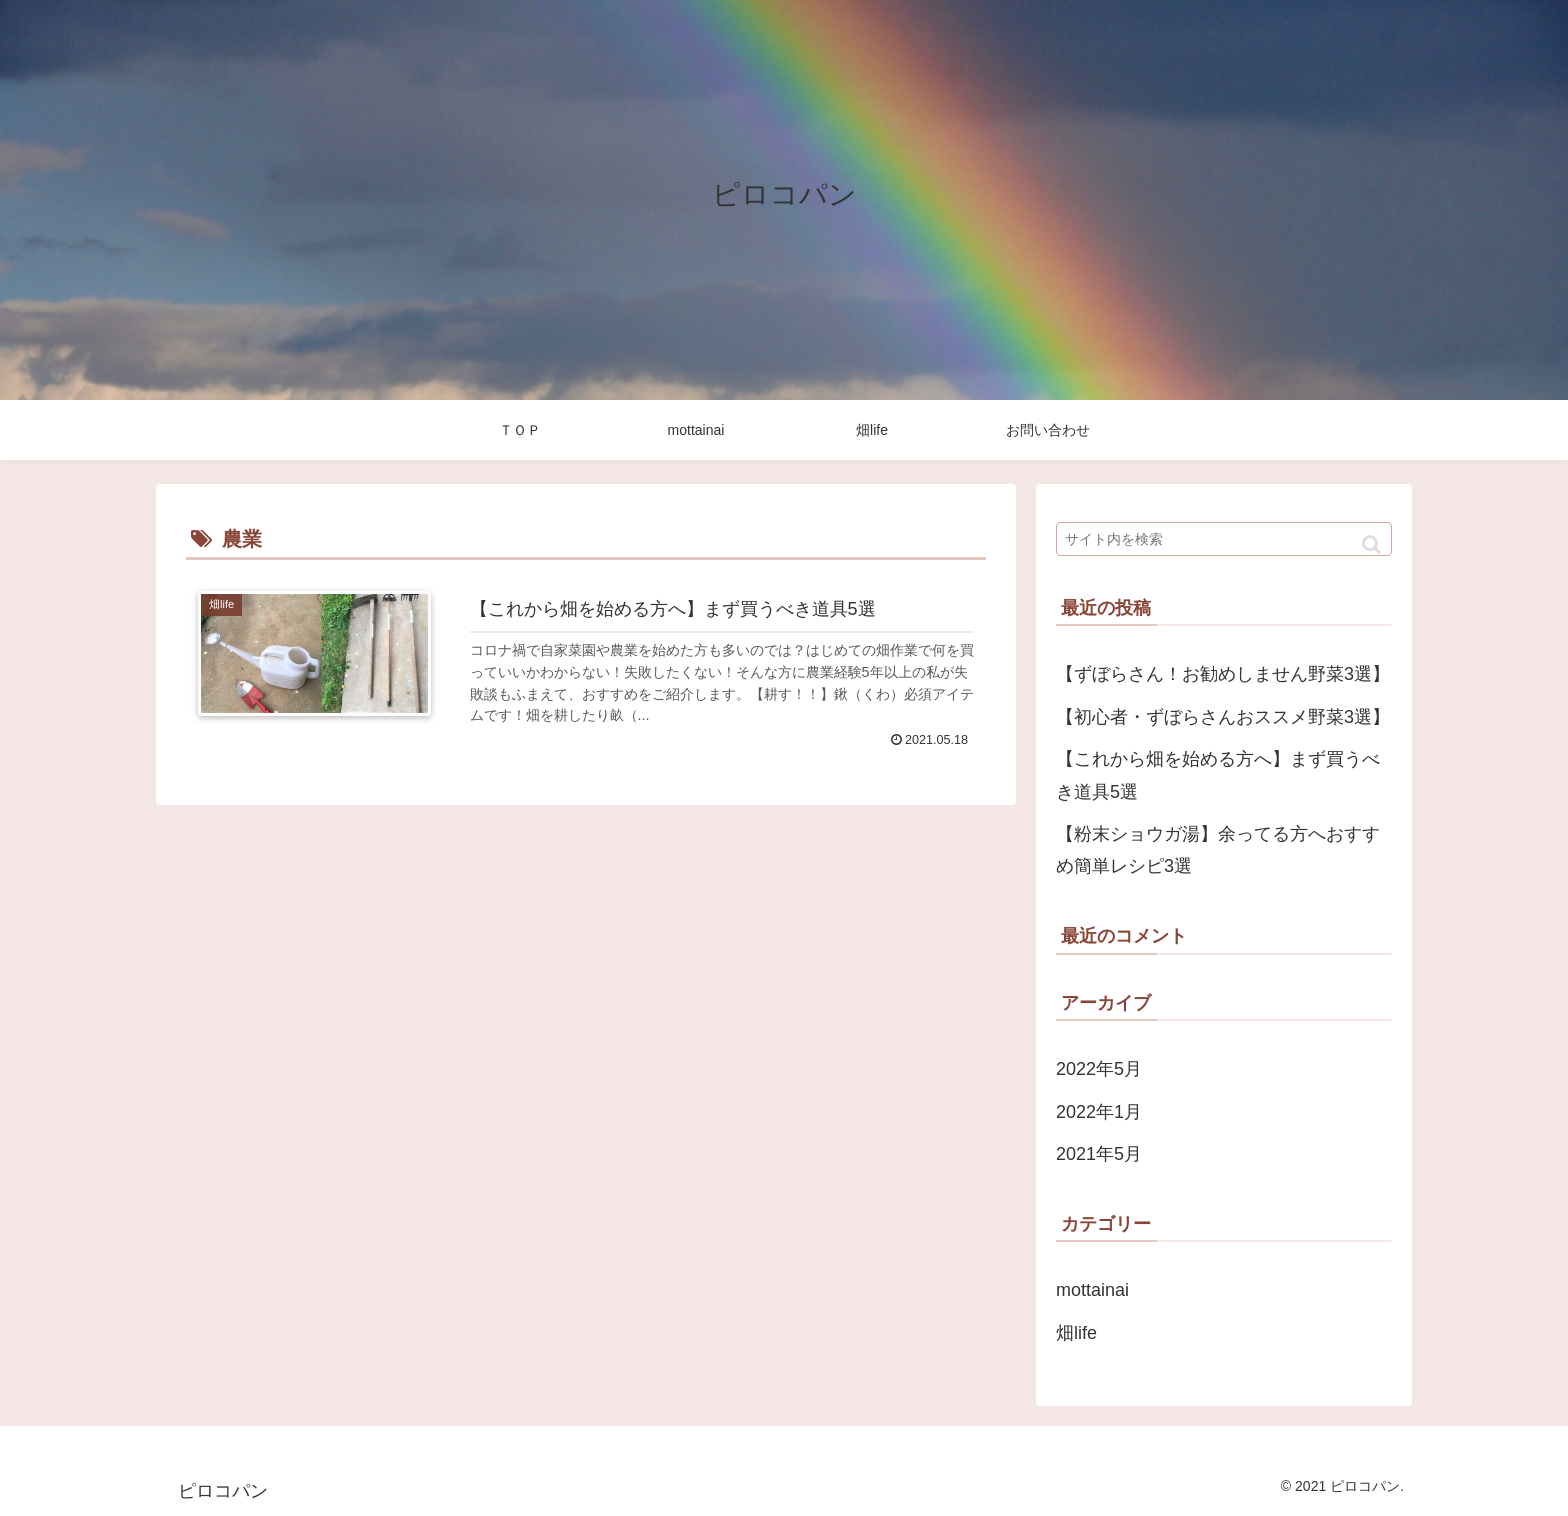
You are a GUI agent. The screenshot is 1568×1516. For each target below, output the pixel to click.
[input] (1224, 539)
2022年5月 (1099, 1069)
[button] (1371, 544)
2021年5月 (1099, 1154)
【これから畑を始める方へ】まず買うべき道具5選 (1218, 775)
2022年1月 (1099, 1112)
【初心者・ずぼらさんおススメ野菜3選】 (1223, 717)
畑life (1076, 1333)
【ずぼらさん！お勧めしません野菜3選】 (1223, 674)
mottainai (1092, 1290)
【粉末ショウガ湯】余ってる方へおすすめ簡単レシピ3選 (1218, 850)
